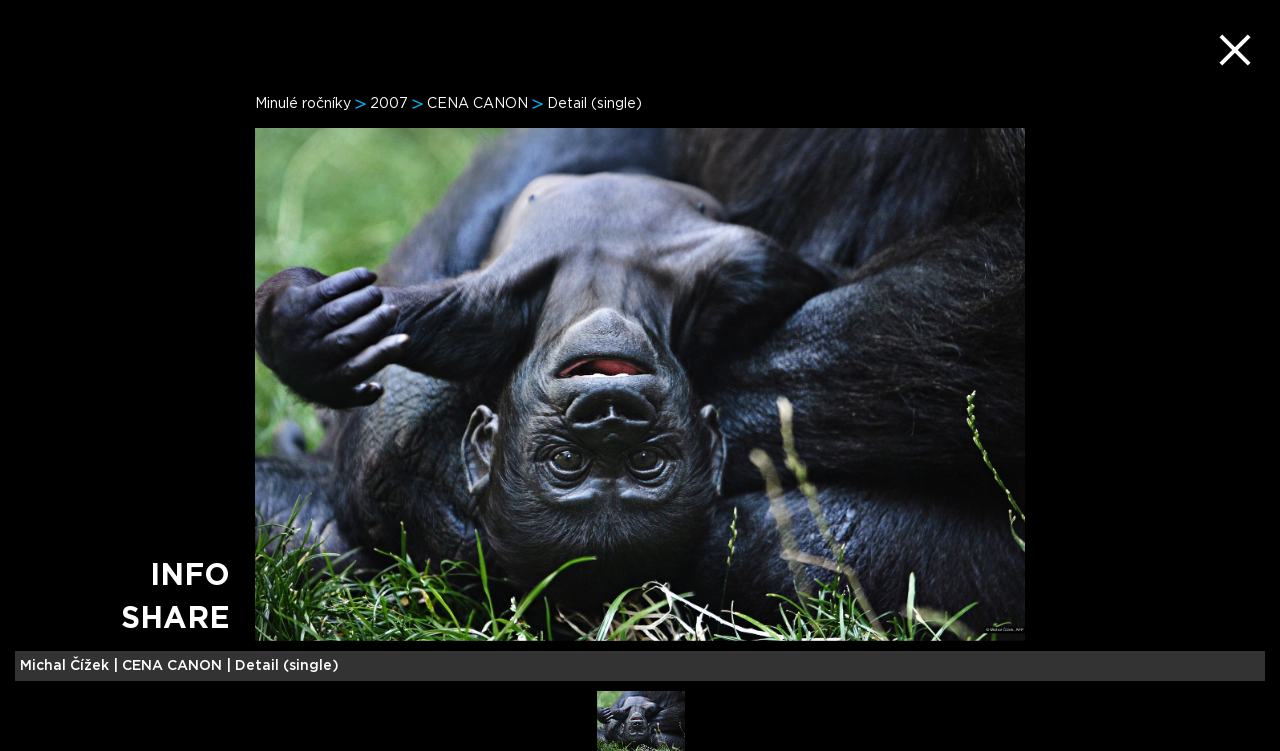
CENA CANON (477, 104)
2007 (389, 104)
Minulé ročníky (303, 104)
